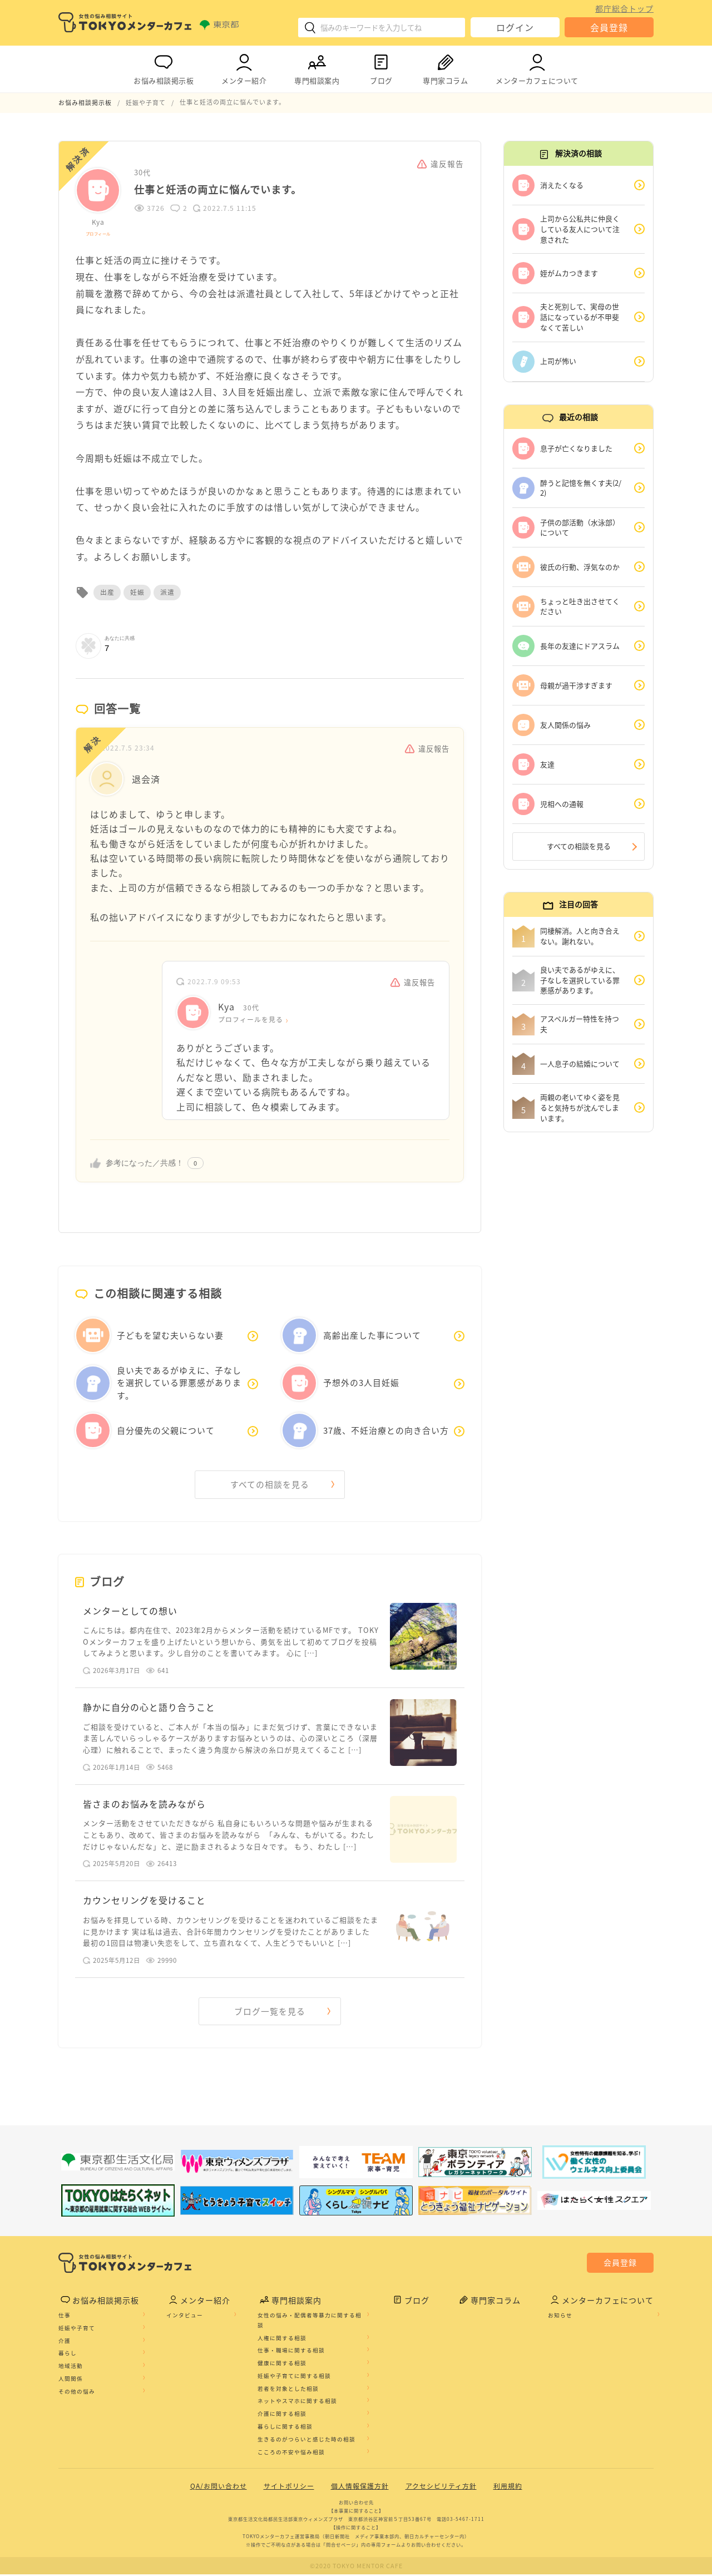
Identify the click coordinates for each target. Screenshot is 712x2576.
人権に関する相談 (282, 2339)
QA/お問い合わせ (218, 2488)
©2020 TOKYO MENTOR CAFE (356, 2567)
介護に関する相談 (282, 2415)
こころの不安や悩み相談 (291, 2453)
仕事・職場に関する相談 (291, 2352)
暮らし (67, 2354)
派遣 (167, 591)
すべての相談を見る (269, 1484)
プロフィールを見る (250, 1019)
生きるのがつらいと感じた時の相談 (306, 2441)
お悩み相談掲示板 (164, 67)
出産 (107, 591)
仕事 (64, 2317)
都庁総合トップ (624, 8)
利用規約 (507, 2488)
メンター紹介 (243, 67)
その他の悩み (76, 2392)
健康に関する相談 (282, 2364)
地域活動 (70, 2367)
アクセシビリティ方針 (441, 2488)
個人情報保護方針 (360, 2488)
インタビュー (184, 2317)
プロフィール (98, 233)
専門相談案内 (316, 67)
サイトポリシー (289, 2488)
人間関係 (70, 2380)
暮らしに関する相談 (285, 2428)
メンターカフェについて (537, 67)
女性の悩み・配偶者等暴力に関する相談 (310, 2322)
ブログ (381, 67)
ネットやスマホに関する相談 (297, 2402)
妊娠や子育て (76, 2329)
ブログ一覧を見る (269, 2012)
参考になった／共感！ (145, 1162)
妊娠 (137, 591)
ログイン (515, 27)
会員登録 (609, 27)
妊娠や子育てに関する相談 (294, 2377)
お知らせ (560, 2317)
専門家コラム (445, 67)
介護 (64, 2342)
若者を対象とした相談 (288, 2390)
